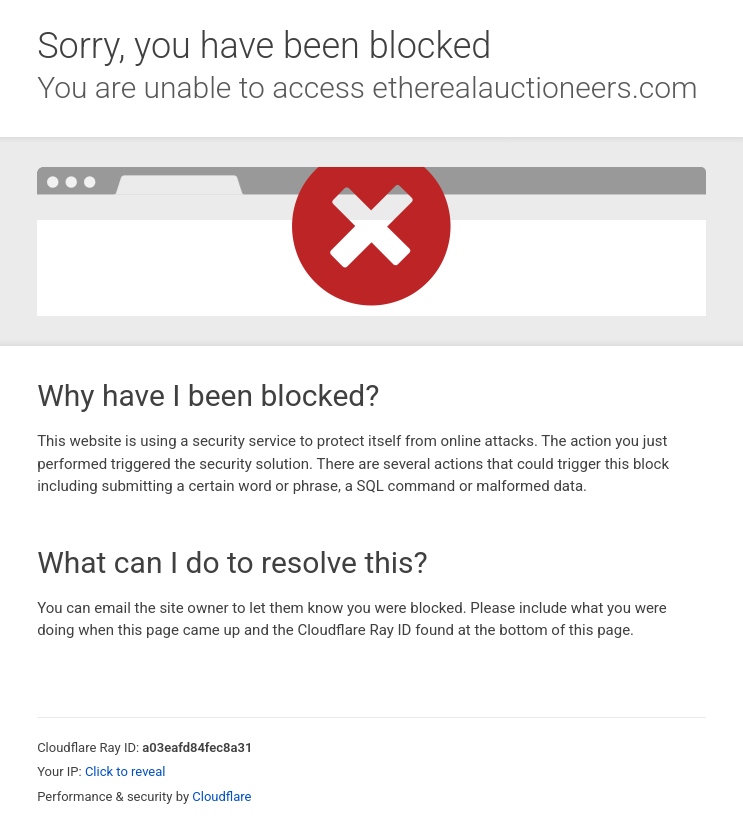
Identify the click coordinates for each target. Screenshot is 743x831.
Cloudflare (221, 796)
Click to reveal (125, 771)
